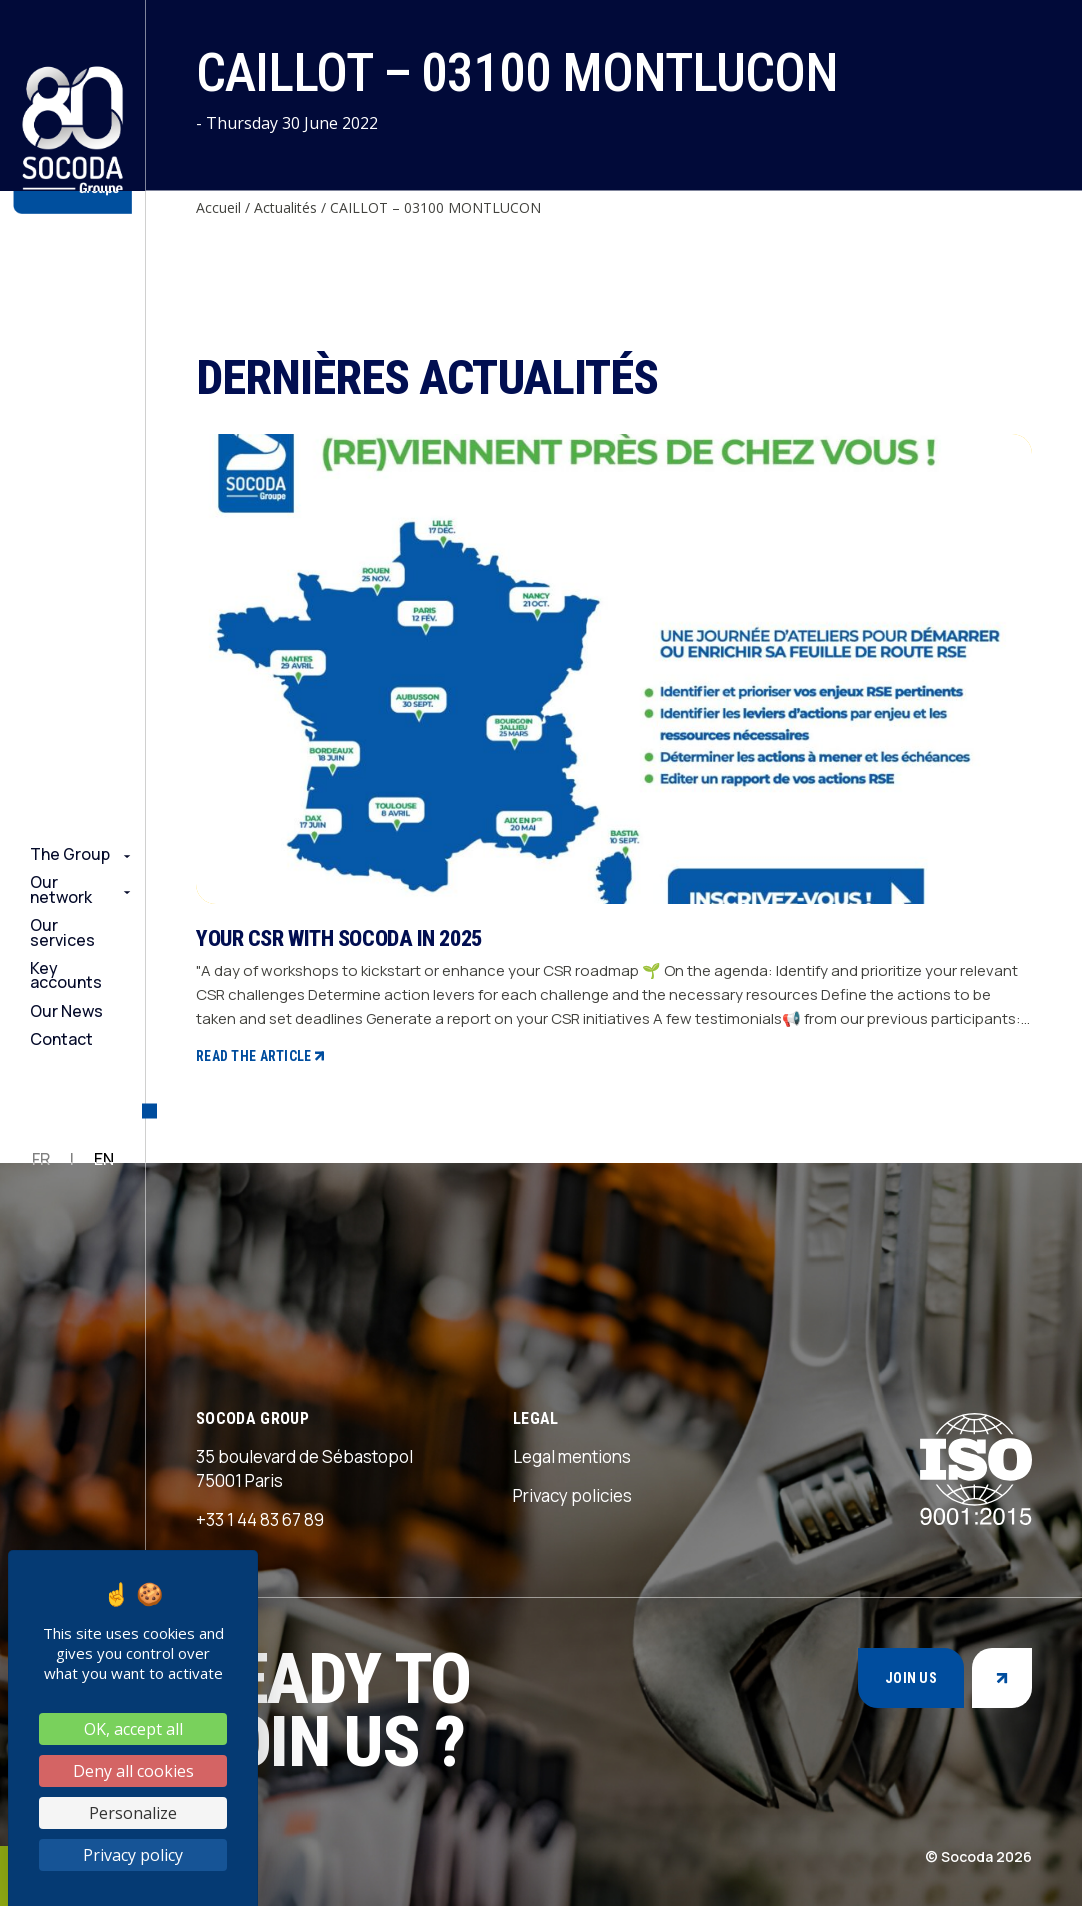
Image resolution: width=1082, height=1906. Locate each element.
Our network (61, 889)
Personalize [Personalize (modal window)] (133, 1813)
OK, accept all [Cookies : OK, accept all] (133, 1729)
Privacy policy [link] (133, 1855)
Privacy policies (572, 1495)
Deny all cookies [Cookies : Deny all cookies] (133, 1771)
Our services (62, 932)
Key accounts (66, 975)
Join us (911, 1678)
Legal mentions (572, 1456)
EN (104, 1159)
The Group (70, 854)
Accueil (218, 207)
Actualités (285, 207)
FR (41, 1159)
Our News (66, 1011)
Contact (61, 1039)
